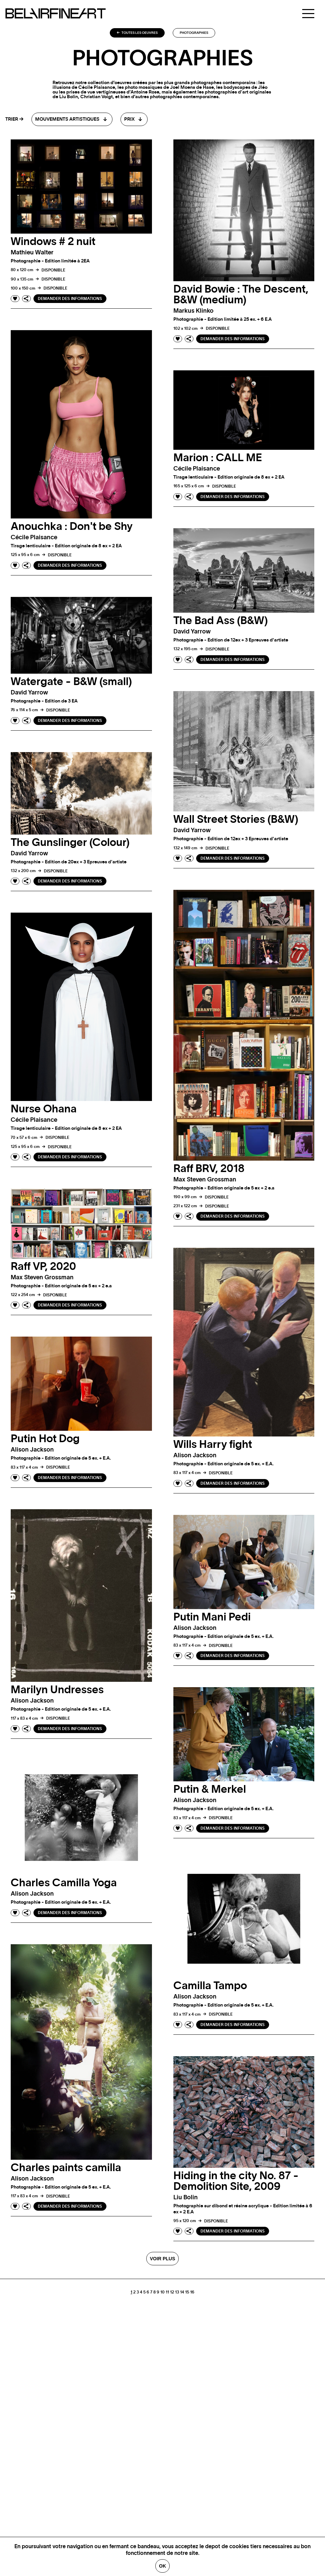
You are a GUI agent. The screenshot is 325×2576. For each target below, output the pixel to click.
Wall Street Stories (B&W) (235, 819)
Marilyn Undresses (57, 1689)
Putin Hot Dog (45, 1438)
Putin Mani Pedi (212, 1617)
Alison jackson (195, 1456)
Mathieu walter (32, 253)
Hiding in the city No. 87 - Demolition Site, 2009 (236, 2181)
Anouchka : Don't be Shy (72, 526)
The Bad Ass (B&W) (220, 620)
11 (167, 2292)
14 (182, 2292)
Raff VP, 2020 (43, 1266)
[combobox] (72, 119)
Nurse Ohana (44, 1109)
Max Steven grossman (204, 1180)
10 (162, 2292)
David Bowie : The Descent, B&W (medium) (240, 294)
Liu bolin (185, 2198)
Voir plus (162, 2258)
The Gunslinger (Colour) (70, 842)
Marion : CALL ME (217, 457)
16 (192, 2292)
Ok (162, 2566)
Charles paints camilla (66, 2167)
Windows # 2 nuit (53, 241)
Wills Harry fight (212, 1444)
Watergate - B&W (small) (71, 681)
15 (187, 2292)
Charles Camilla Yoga (64, 1883)
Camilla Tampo (210, 1985)
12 (172, 2292)
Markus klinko (193, 311)
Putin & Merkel (209, 1789)
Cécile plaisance (34, 538)
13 (177, 2292)
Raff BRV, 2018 (209, 1168)
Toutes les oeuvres (137, 33)
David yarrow (192, 632)
